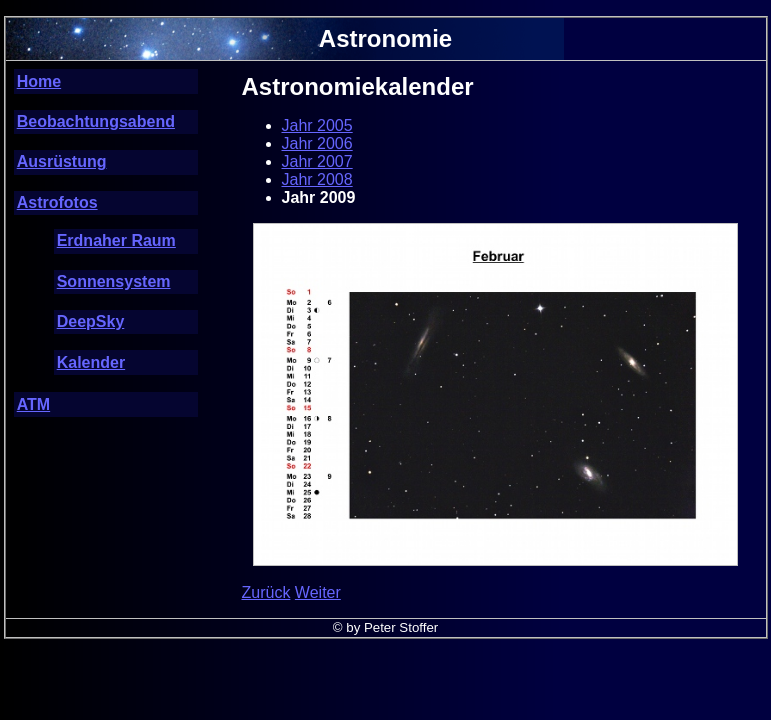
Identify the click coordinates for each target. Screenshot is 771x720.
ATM (33, 404)
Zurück (266, 592)
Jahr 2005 (317, 125)
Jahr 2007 (317, 161)
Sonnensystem (114, 281)
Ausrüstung (62, 161)
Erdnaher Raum (116, 240)
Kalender (91, 362)
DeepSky (91, 321)
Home (39, 81)
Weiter (318, 592)
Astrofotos (57, 202)
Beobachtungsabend (96, 121)
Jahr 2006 (317, 143)
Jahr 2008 (317, 179)
